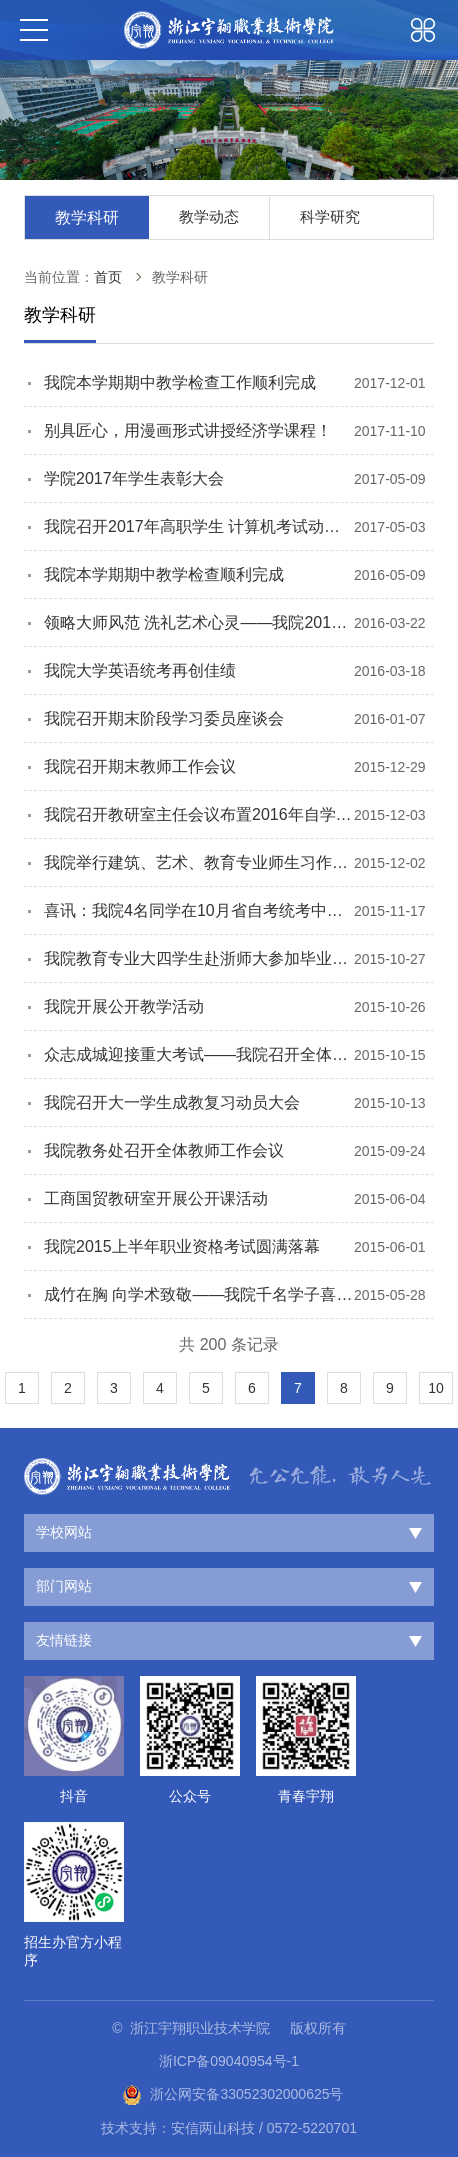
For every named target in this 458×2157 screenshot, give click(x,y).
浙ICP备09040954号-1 (229, 2061)
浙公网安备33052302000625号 (232, 2095)
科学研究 (330, 216)
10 (436, 1388)
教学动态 (209, 216)
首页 (108, 277)
